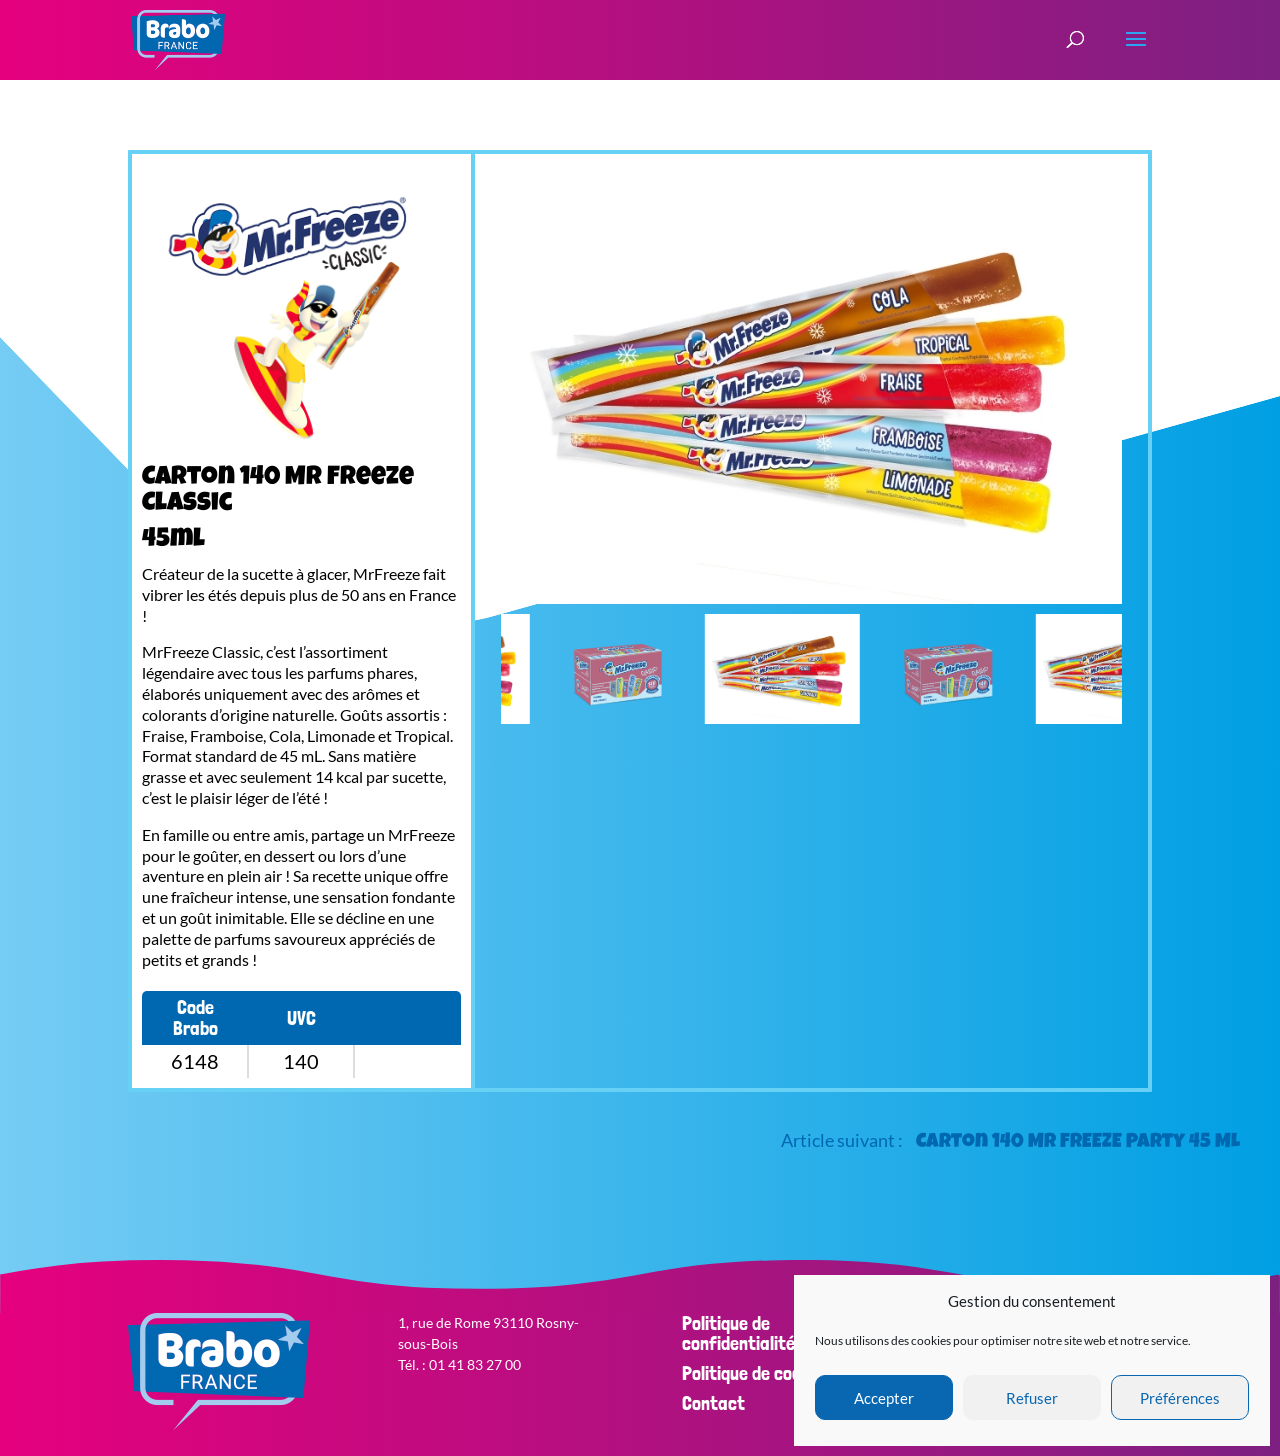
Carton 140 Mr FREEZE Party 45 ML (1078, 1143)
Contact (713, 1403)
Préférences (1180, 1398)
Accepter (884, 1398)
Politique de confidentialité (738, 1333)
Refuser (1032, 1398)
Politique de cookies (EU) (775, 1373)
